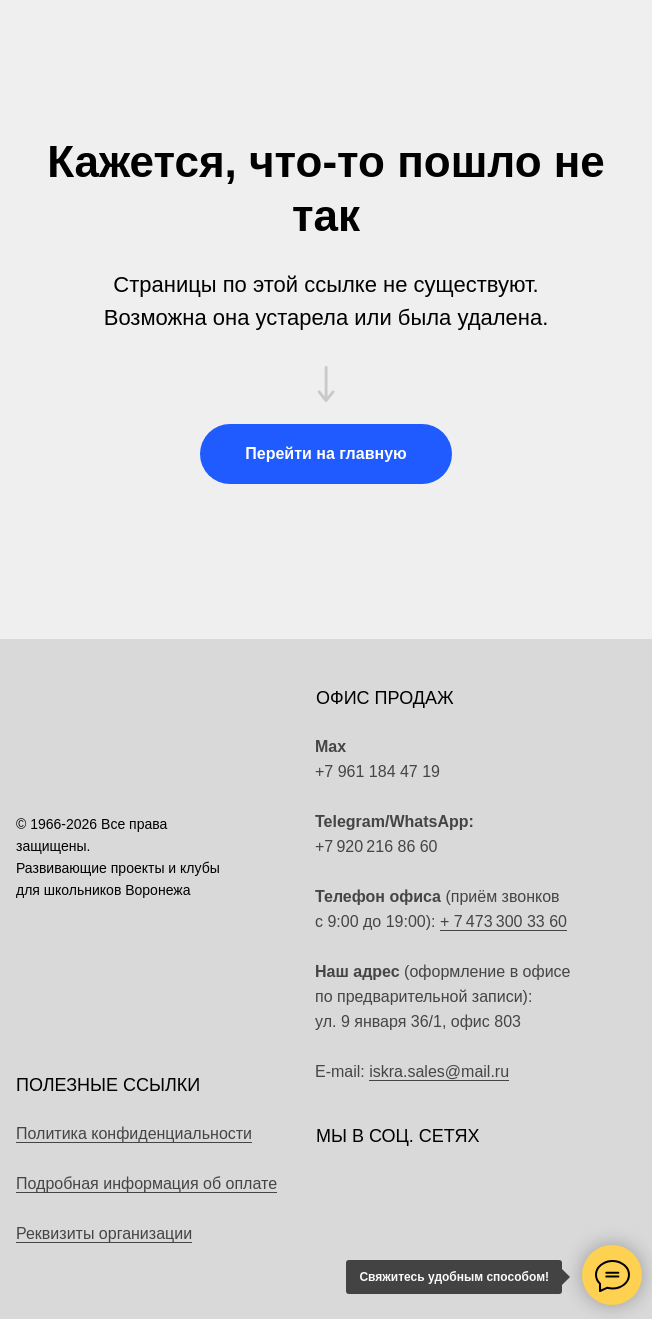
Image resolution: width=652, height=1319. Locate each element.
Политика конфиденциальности (134, 1133)
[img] (560, 834)
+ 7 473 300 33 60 (503, 921)
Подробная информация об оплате (146, 1183)
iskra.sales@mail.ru (439, 1071)
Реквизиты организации (104, 1233)
